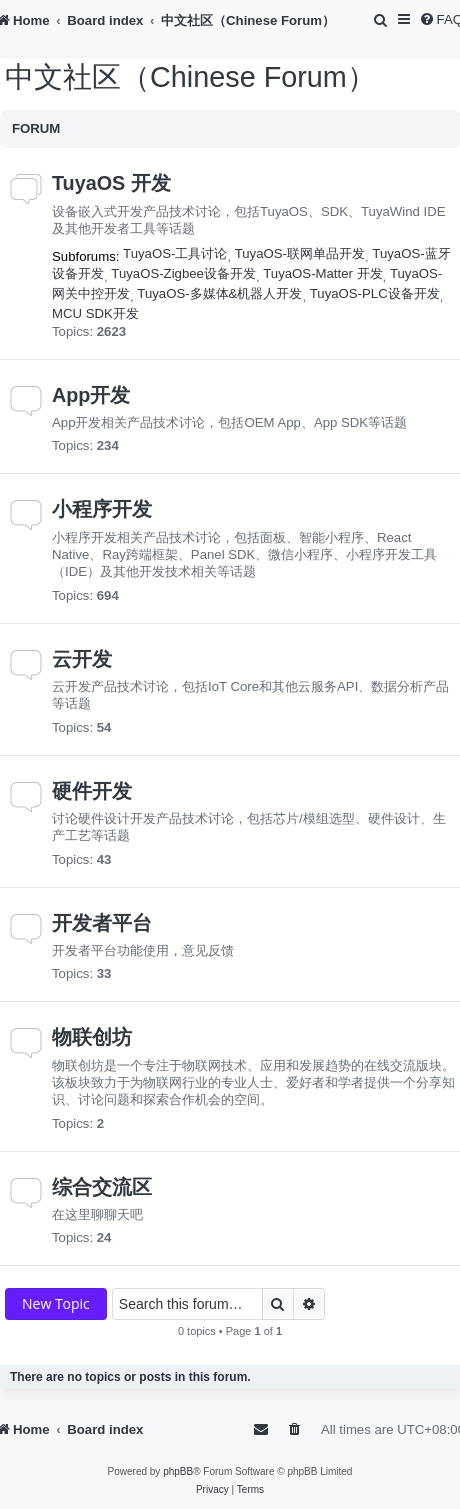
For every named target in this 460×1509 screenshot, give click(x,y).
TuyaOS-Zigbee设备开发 (183, 273)
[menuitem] (382, 20)
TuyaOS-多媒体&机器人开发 (219, 293)
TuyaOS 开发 (111, 183)
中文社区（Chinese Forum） (190, 77)
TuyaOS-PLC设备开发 (375, 293)
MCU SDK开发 (95, 313)
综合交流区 (102, 1187)
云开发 (82, 659)
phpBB (178, 1471)
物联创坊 (92, 1037)
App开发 (91, 395)
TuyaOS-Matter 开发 (322, 273)
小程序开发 (102, 509)
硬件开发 (92, 791)
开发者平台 (102, 923)
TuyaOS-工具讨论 (175, 253)
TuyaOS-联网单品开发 (300, 253)
